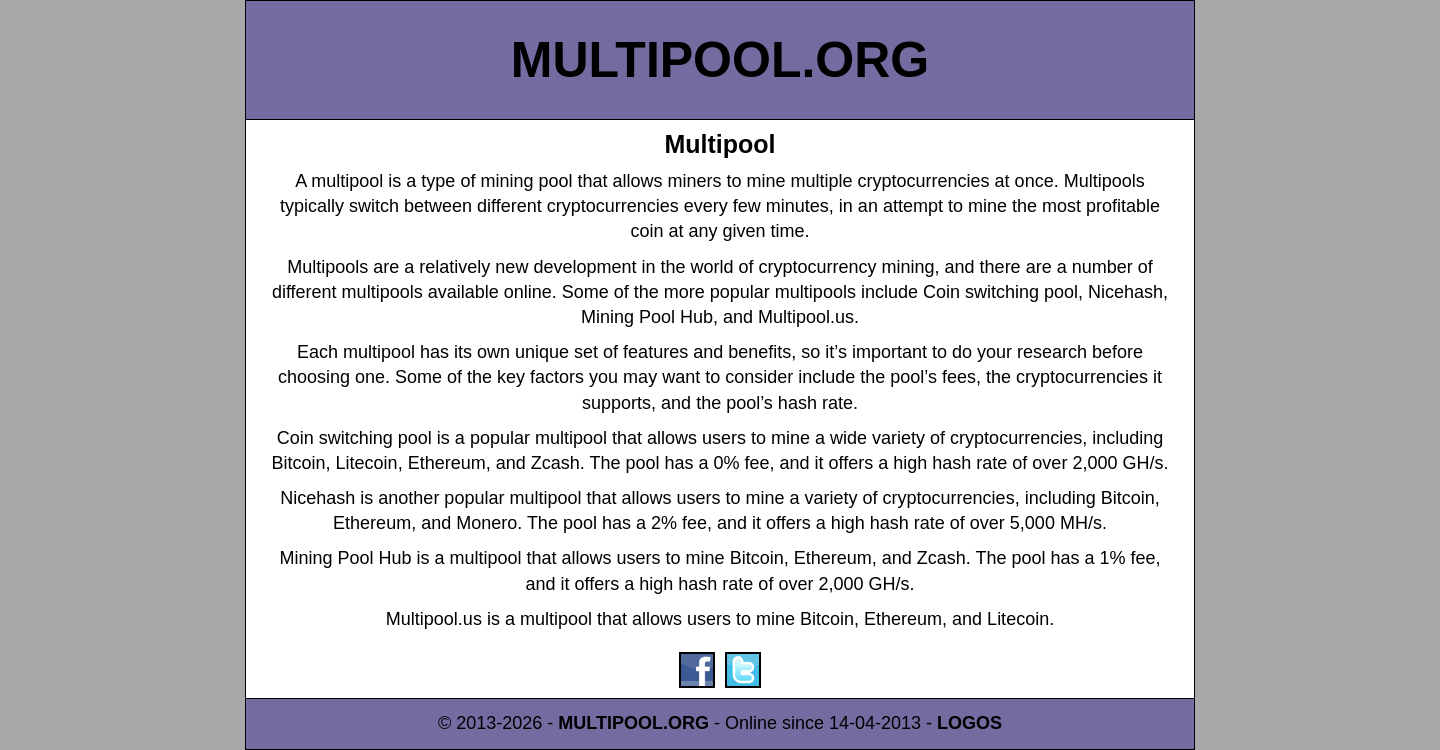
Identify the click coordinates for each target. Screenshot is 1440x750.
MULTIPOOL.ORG (720, 60)
